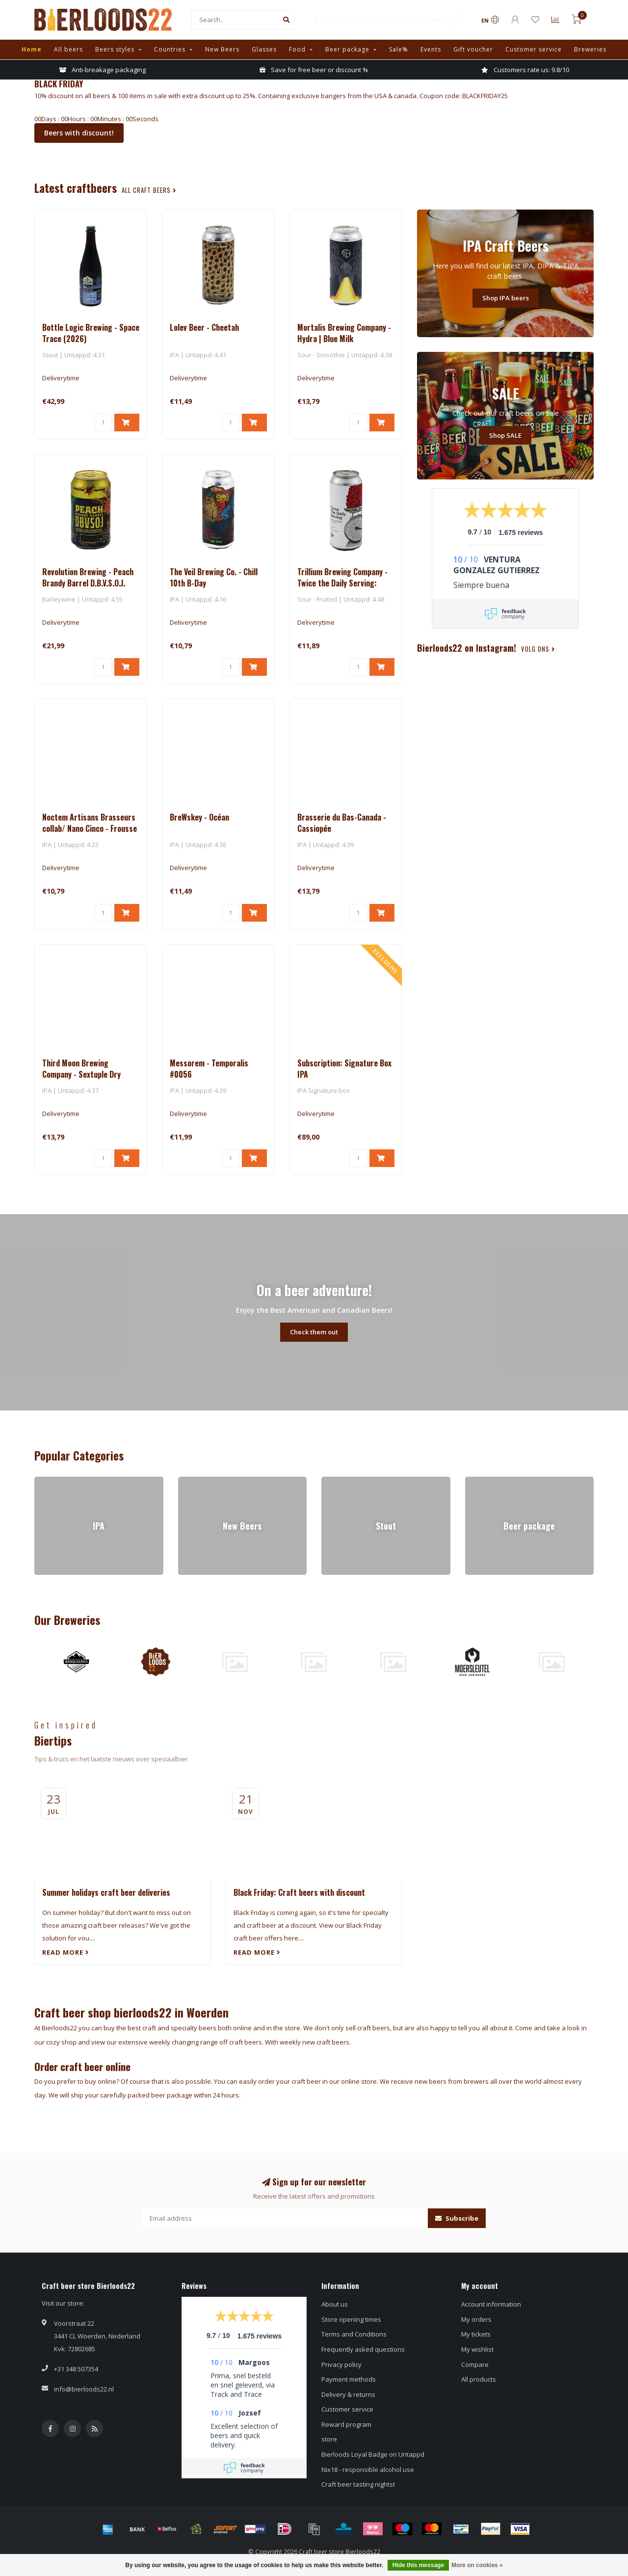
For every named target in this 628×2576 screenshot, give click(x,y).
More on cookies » (477, 2565)
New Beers (222, 49)
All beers (68, 49)
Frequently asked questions (363, 2349)
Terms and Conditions (354, 2334)
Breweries (590, 49)
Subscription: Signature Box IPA (344, 1068)
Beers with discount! (79, 132)
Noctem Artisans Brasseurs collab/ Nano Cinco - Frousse (89, 822)
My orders (476, 2319)
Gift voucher (473, 49)
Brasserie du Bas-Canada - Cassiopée (341, 822)
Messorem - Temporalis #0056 (209, 1068)
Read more (65, 1952)
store (329, 2439)
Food (297, 49)
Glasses (264, 49)
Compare (475, 2364)
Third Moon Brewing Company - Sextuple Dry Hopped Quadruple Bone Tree (89, 1074)
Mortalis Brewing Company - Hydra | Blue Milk (344, 333)
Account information (491, 2304)
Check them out (314, 1332)
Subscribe (456, 2218)
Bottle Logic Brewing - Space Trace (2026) (90, 333)
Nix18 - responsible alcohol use (367, 2469)
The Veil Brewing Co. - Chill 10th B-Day (214, 577)
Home (32, 49)
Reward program (346, 2424)
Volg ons (538, 649)
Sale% (398, 49)
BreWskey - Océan (199, 817)
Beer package (347, 49)
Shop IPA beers (505, 297)
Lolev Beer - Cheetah (204, 327)
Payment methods (348, 2379)
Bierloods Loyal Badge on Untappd (372, 2454)
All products (478, 2379)
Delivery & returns (348, 2394)
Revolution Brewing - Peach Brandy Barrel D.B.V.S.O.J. (87, 577)
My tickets (476, 2334)
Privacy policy (341, 2364)
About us (334, 2304)
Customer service (533, 49)
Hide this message (418, 2565)
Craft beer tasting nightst (358, 2484)
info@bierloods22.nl (84, 2389)
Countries (169, 49)
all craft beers (149, 190)
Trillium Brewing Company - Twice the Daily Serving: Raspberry (342, 583)
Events (430, 49)
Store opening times (351, 2319)
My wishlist (477, 2349)
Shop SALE (505, 435)
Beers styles (114, 49)
